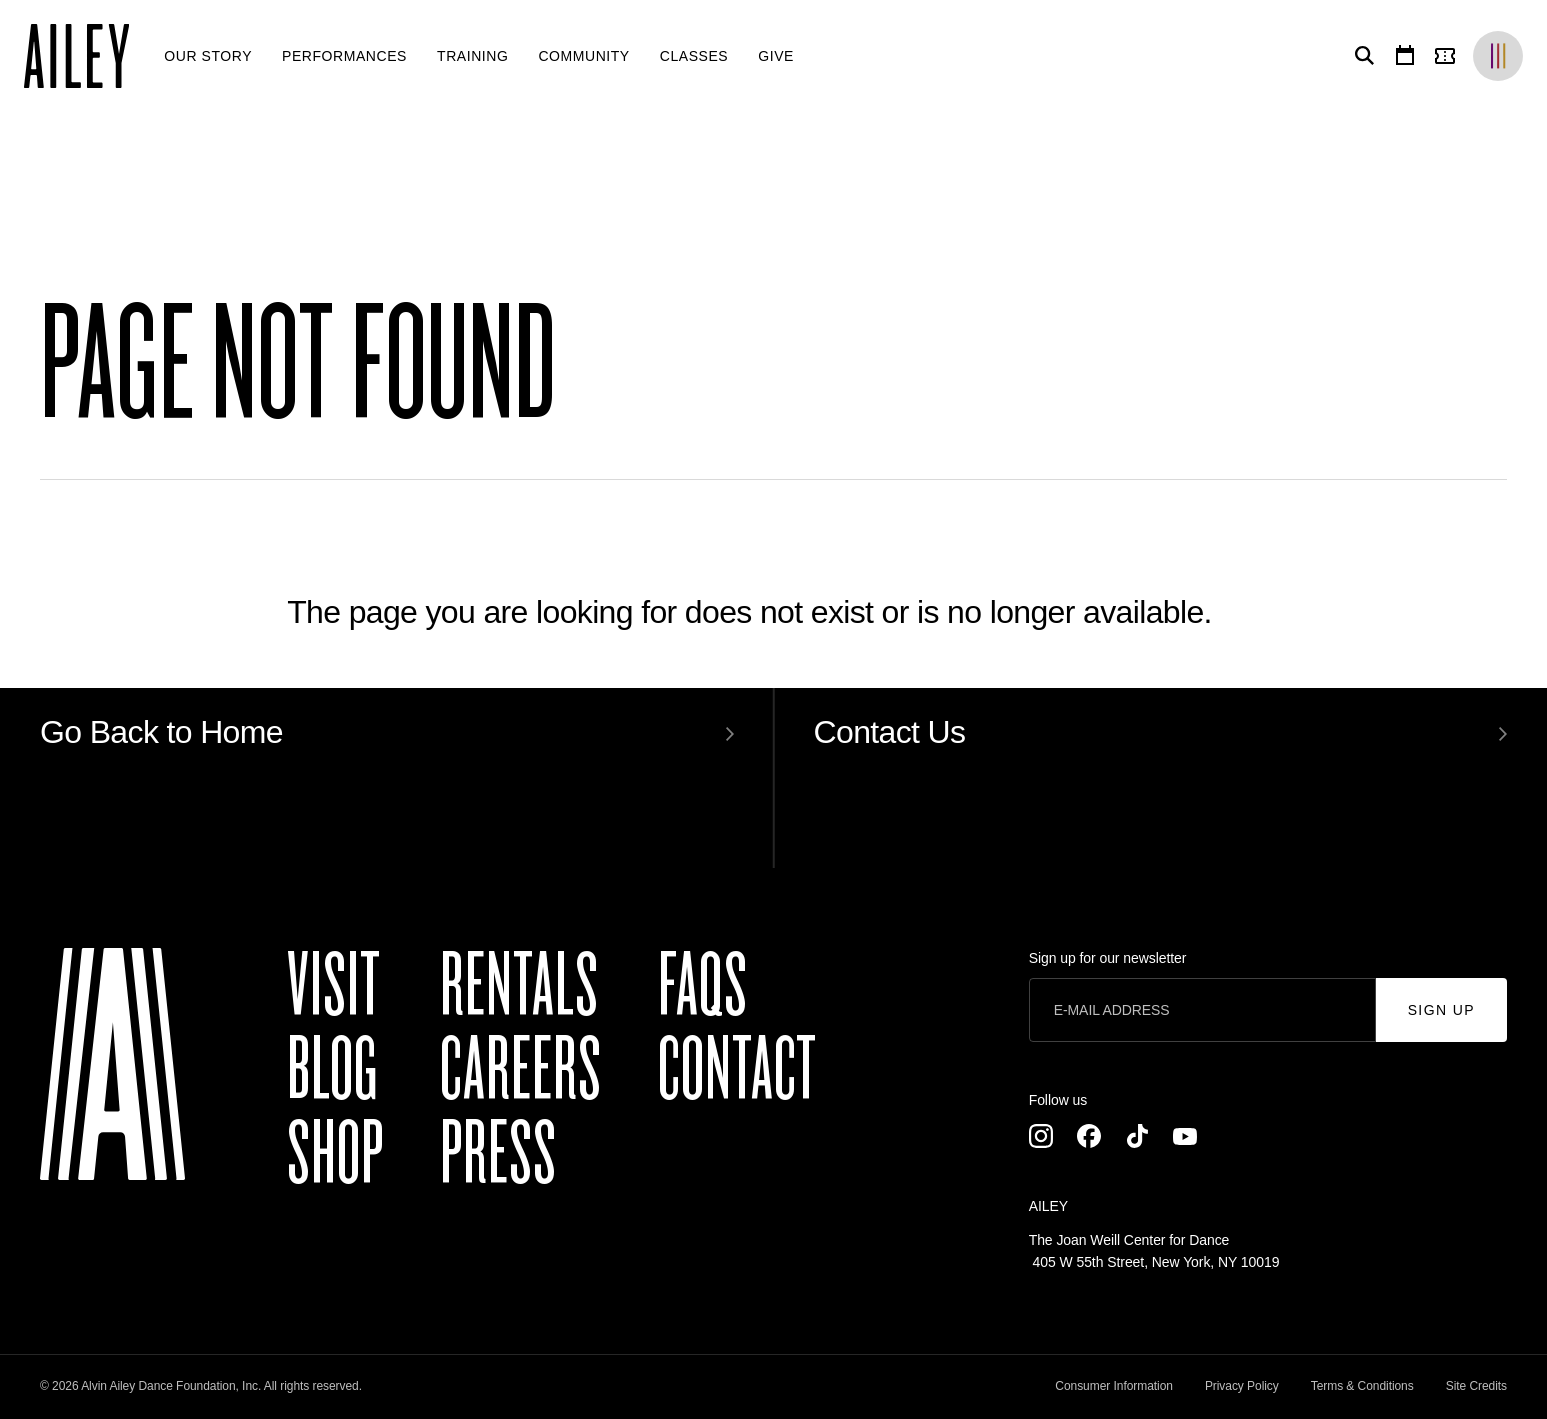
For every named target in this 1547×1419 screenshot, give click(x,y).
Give (776, 56)
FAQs (703, 986)
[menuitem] (208, 56)
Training (472, 56)
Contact (738, 1070)
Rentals (519, 986)
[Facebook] (1089, 1136)
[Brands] (1498, 56)
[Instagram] (1041, 1136)
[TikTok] (1137, 1136)
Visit (334, 986)
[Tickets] (1449, 56)
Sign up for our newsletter (1108, 958)
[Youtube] (1185, 1136)
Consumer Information (1114, 1386)
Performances (344, 56)
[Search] (1361, 56)
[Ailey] (86, 56)
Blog (332, 1070)
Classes (694, 56)
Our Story (208, 56)
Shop (335, 1154)
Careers (521, 1070)
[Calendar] (1405, 56)
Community (583, 56)
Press (498, 1154)
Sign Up (1441, 1010)
